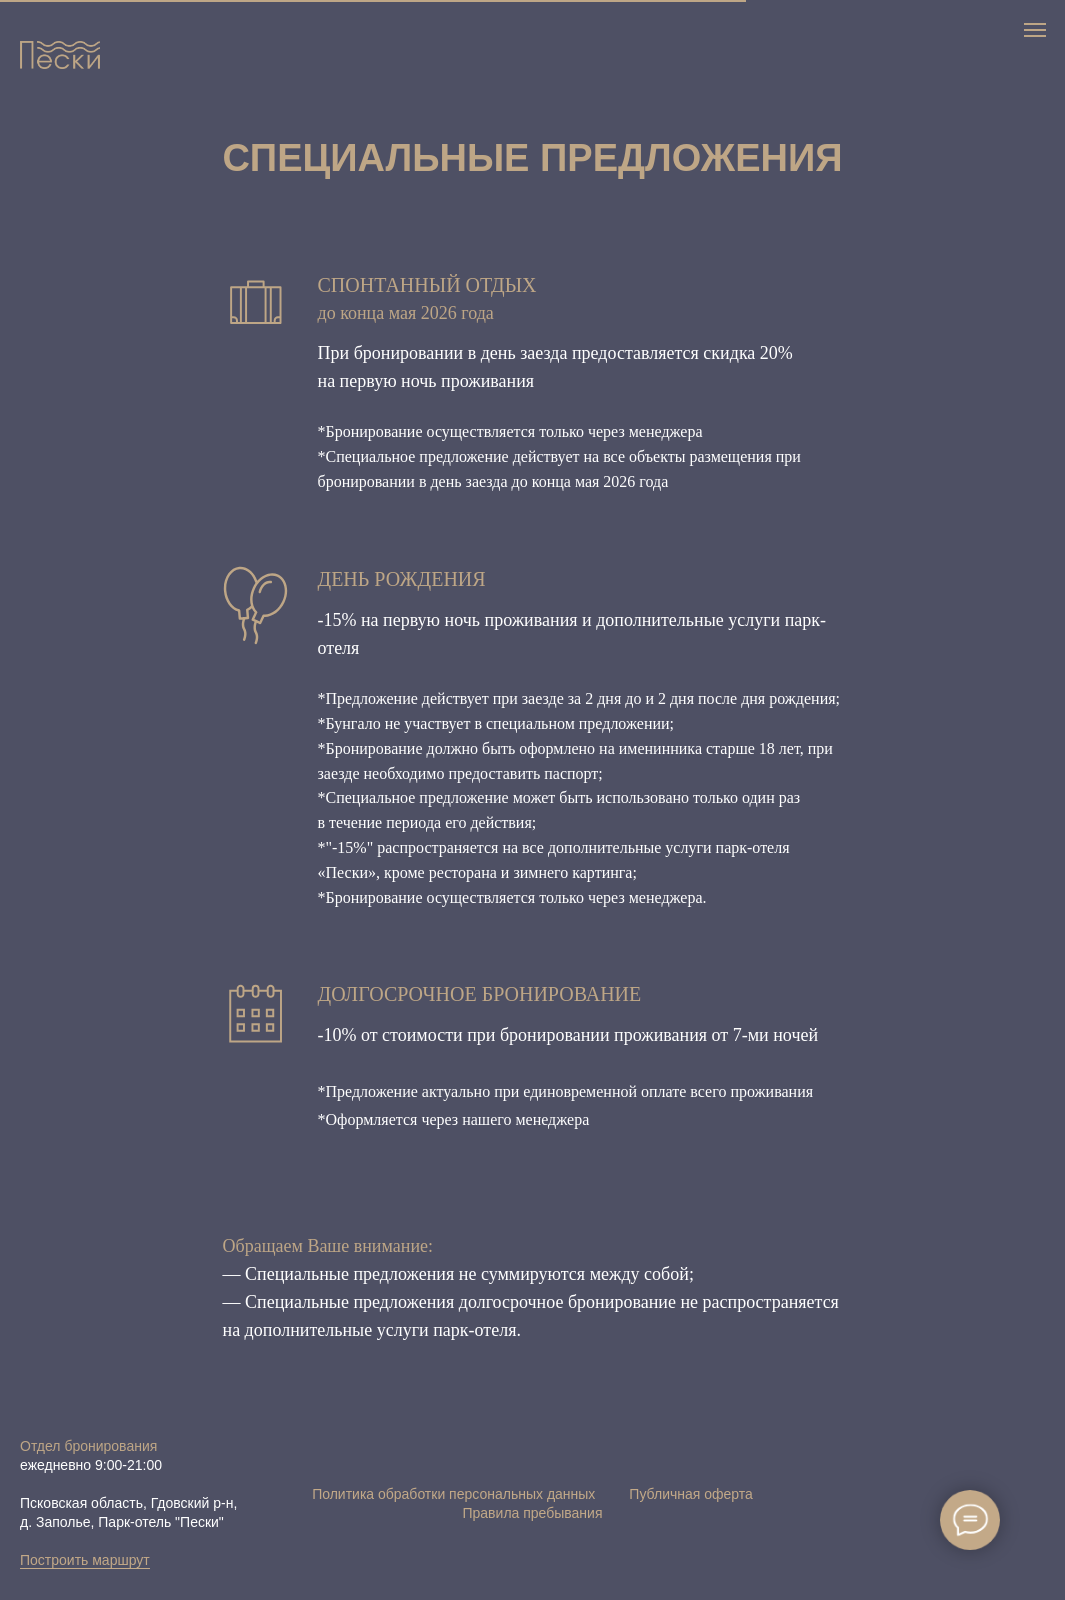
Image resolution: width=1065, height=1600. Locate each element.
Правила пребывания (532, 1513)
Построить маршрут (85, 1560)
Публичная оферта (691, 1494)
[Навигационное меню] (1035, 30)
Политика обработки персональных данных (453, 1494)
